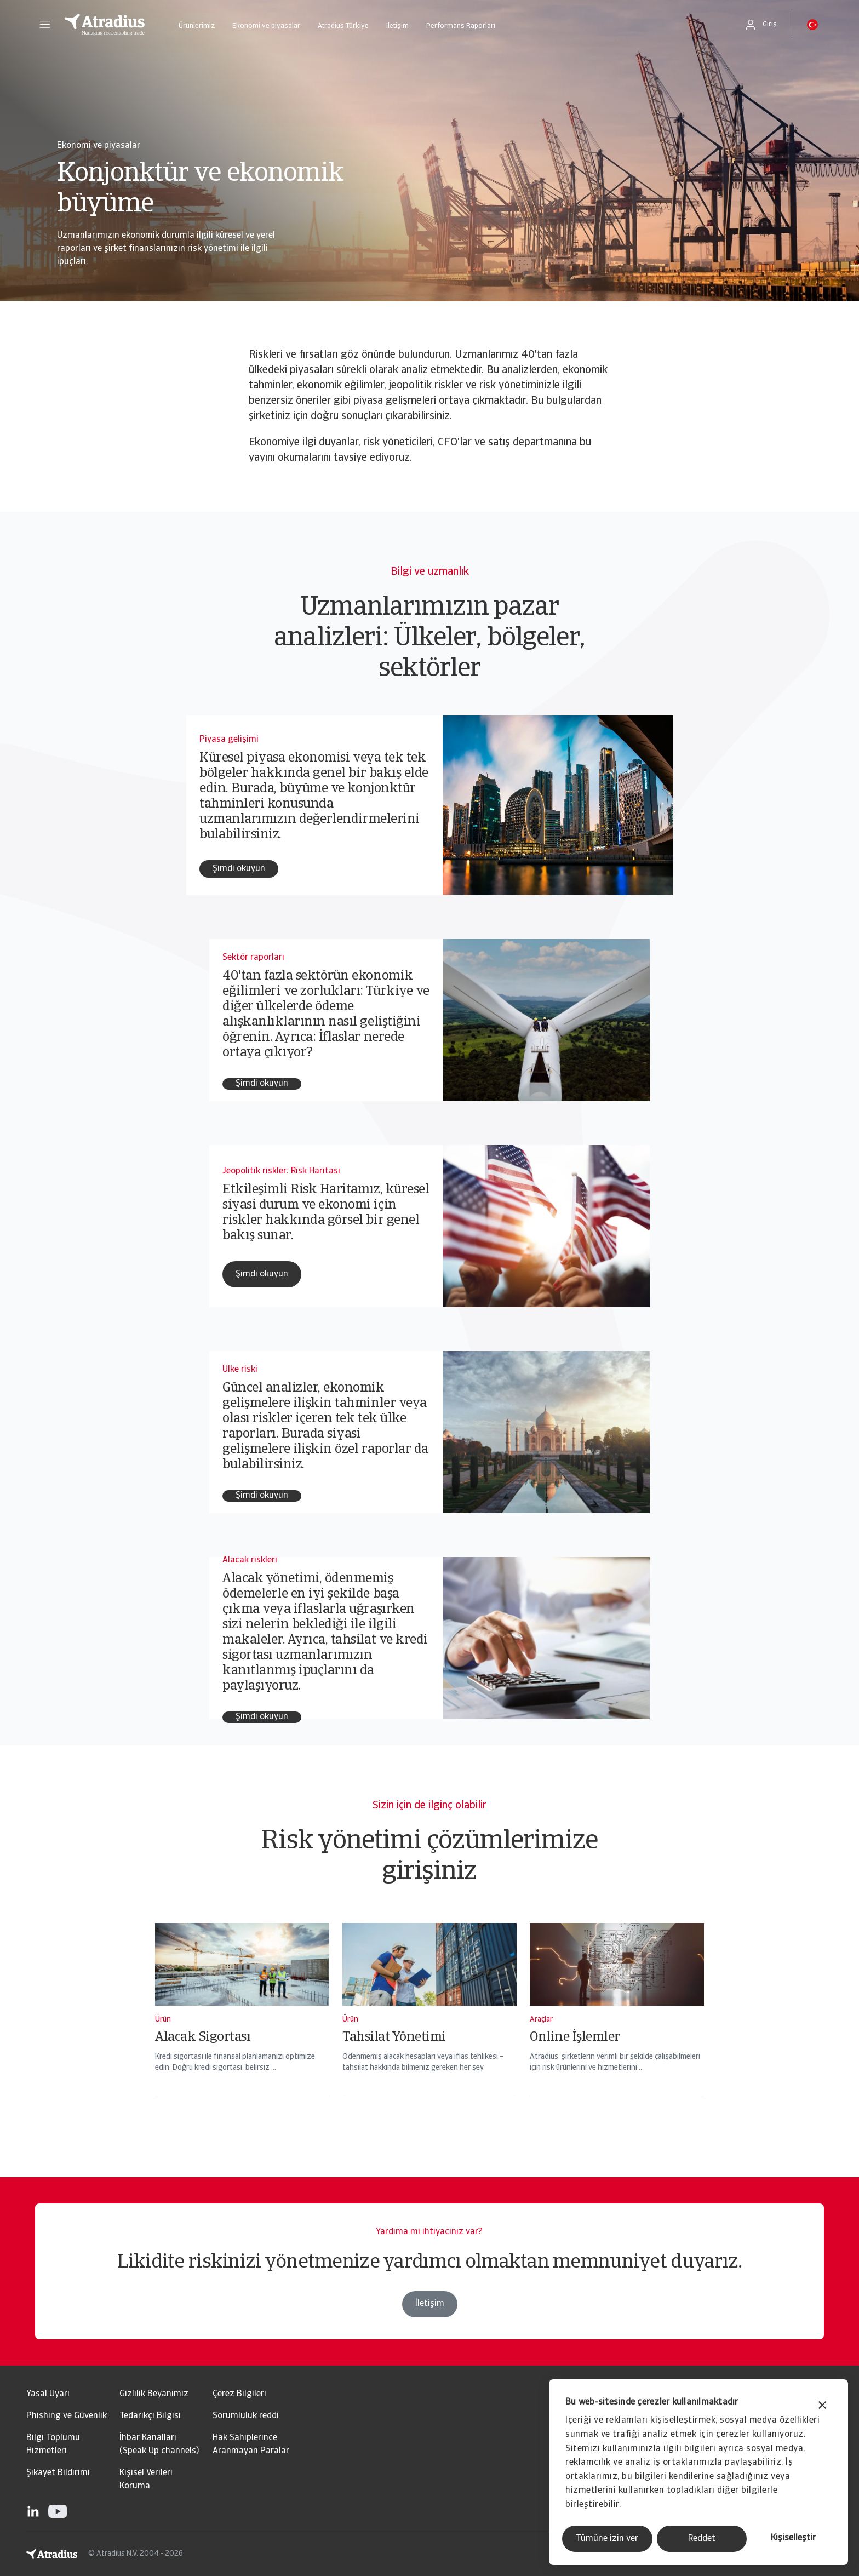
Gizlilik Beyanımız (153, 2394)
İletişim (397, 26)
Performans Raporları (460, 26)
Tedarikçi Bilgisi (150, 2416)
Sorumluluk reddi (246, 2416)
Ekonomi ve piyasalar (266, 26)
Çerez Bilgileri (239, 2394)
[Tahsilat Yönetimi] (429, 2024)
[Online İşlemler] (617, 2024)
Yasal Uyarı (48, 2394)
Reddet (701, 2538)
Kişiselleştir (793, 2538)
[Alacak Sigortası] (242, 2024)
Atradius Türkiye (343, 26)
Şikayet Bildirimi (58, 2473)
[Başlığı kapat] (822, 2406)
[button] (45, 25)
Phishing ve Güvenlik (66, 2416)
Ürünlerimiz (197, 26)
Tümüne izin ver (607, 2538)
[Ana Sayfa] (105, 25)
